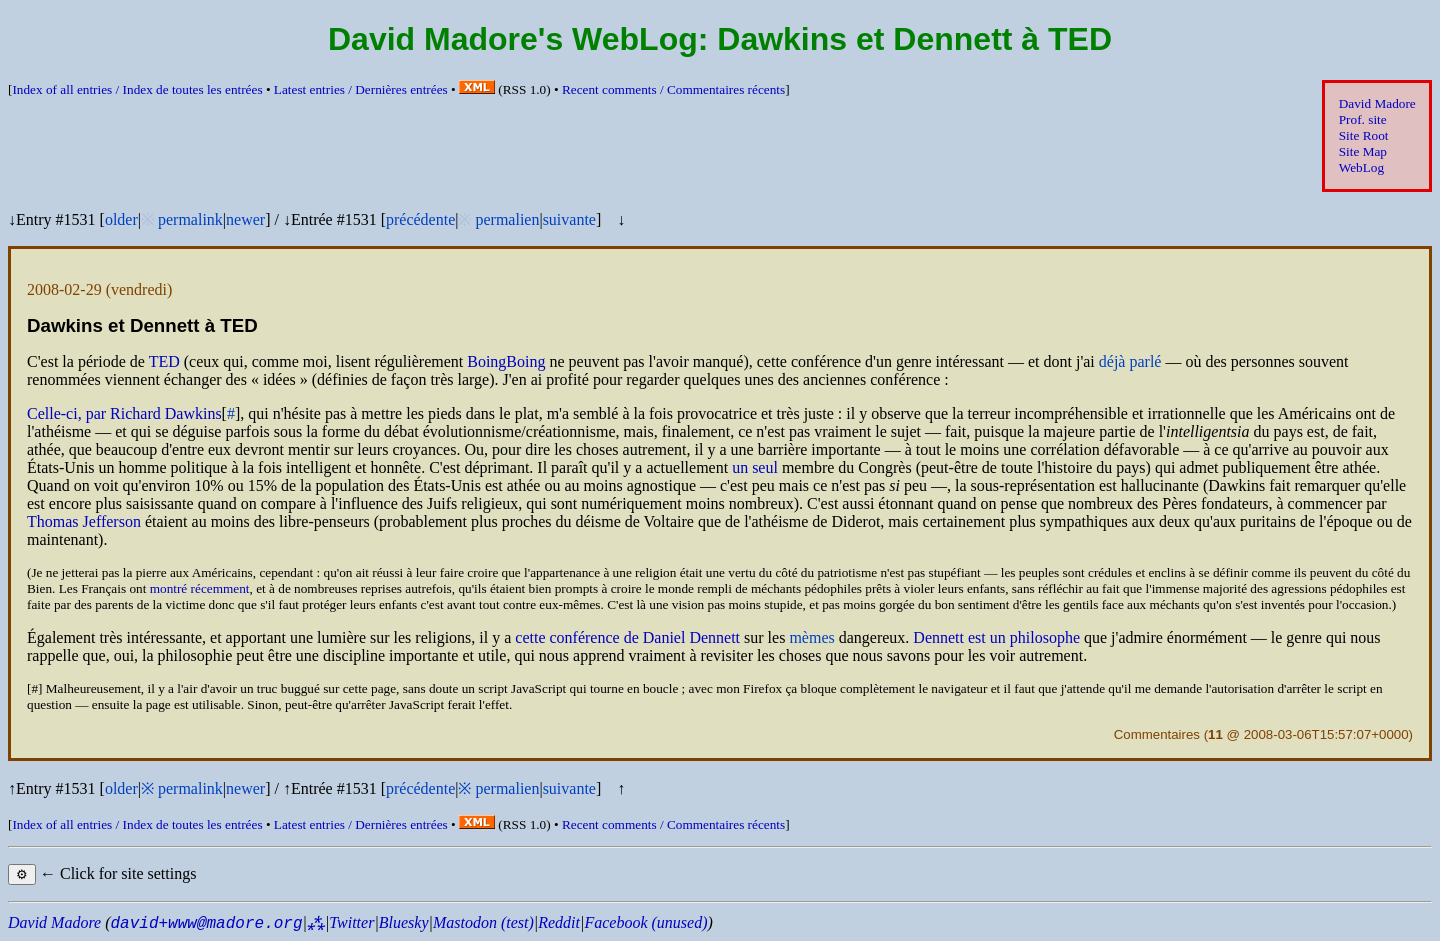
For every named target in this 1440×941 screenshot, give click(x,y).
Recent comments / (673, 89)
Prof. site (1363, 119)
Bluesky (404, 922)
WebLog (1361, 167)
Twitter (351, 922)
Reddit (559, 922)
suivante (569, 219)
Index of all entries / (137, 89)
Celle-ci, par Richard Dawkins (124, 413)
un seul (755, 467)
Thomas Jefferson (84, 521)
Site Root (1364, 135)
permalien (507, 219)
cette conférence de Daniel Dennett (627, 637)
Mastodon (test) (483, 922)
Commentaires (1157, 734)
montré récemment (200, 588)
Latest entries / (361, 89)
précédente (420, 219)
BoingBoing (506, 361)
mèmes (811, 637)
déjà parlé (1130, 361)
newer (245, 219)
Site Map (1363, 151)
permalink (190, 219)
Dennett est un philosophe (996, 637)
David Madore (1377, 103)
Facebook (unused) (645, 922)
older (121, 219)
